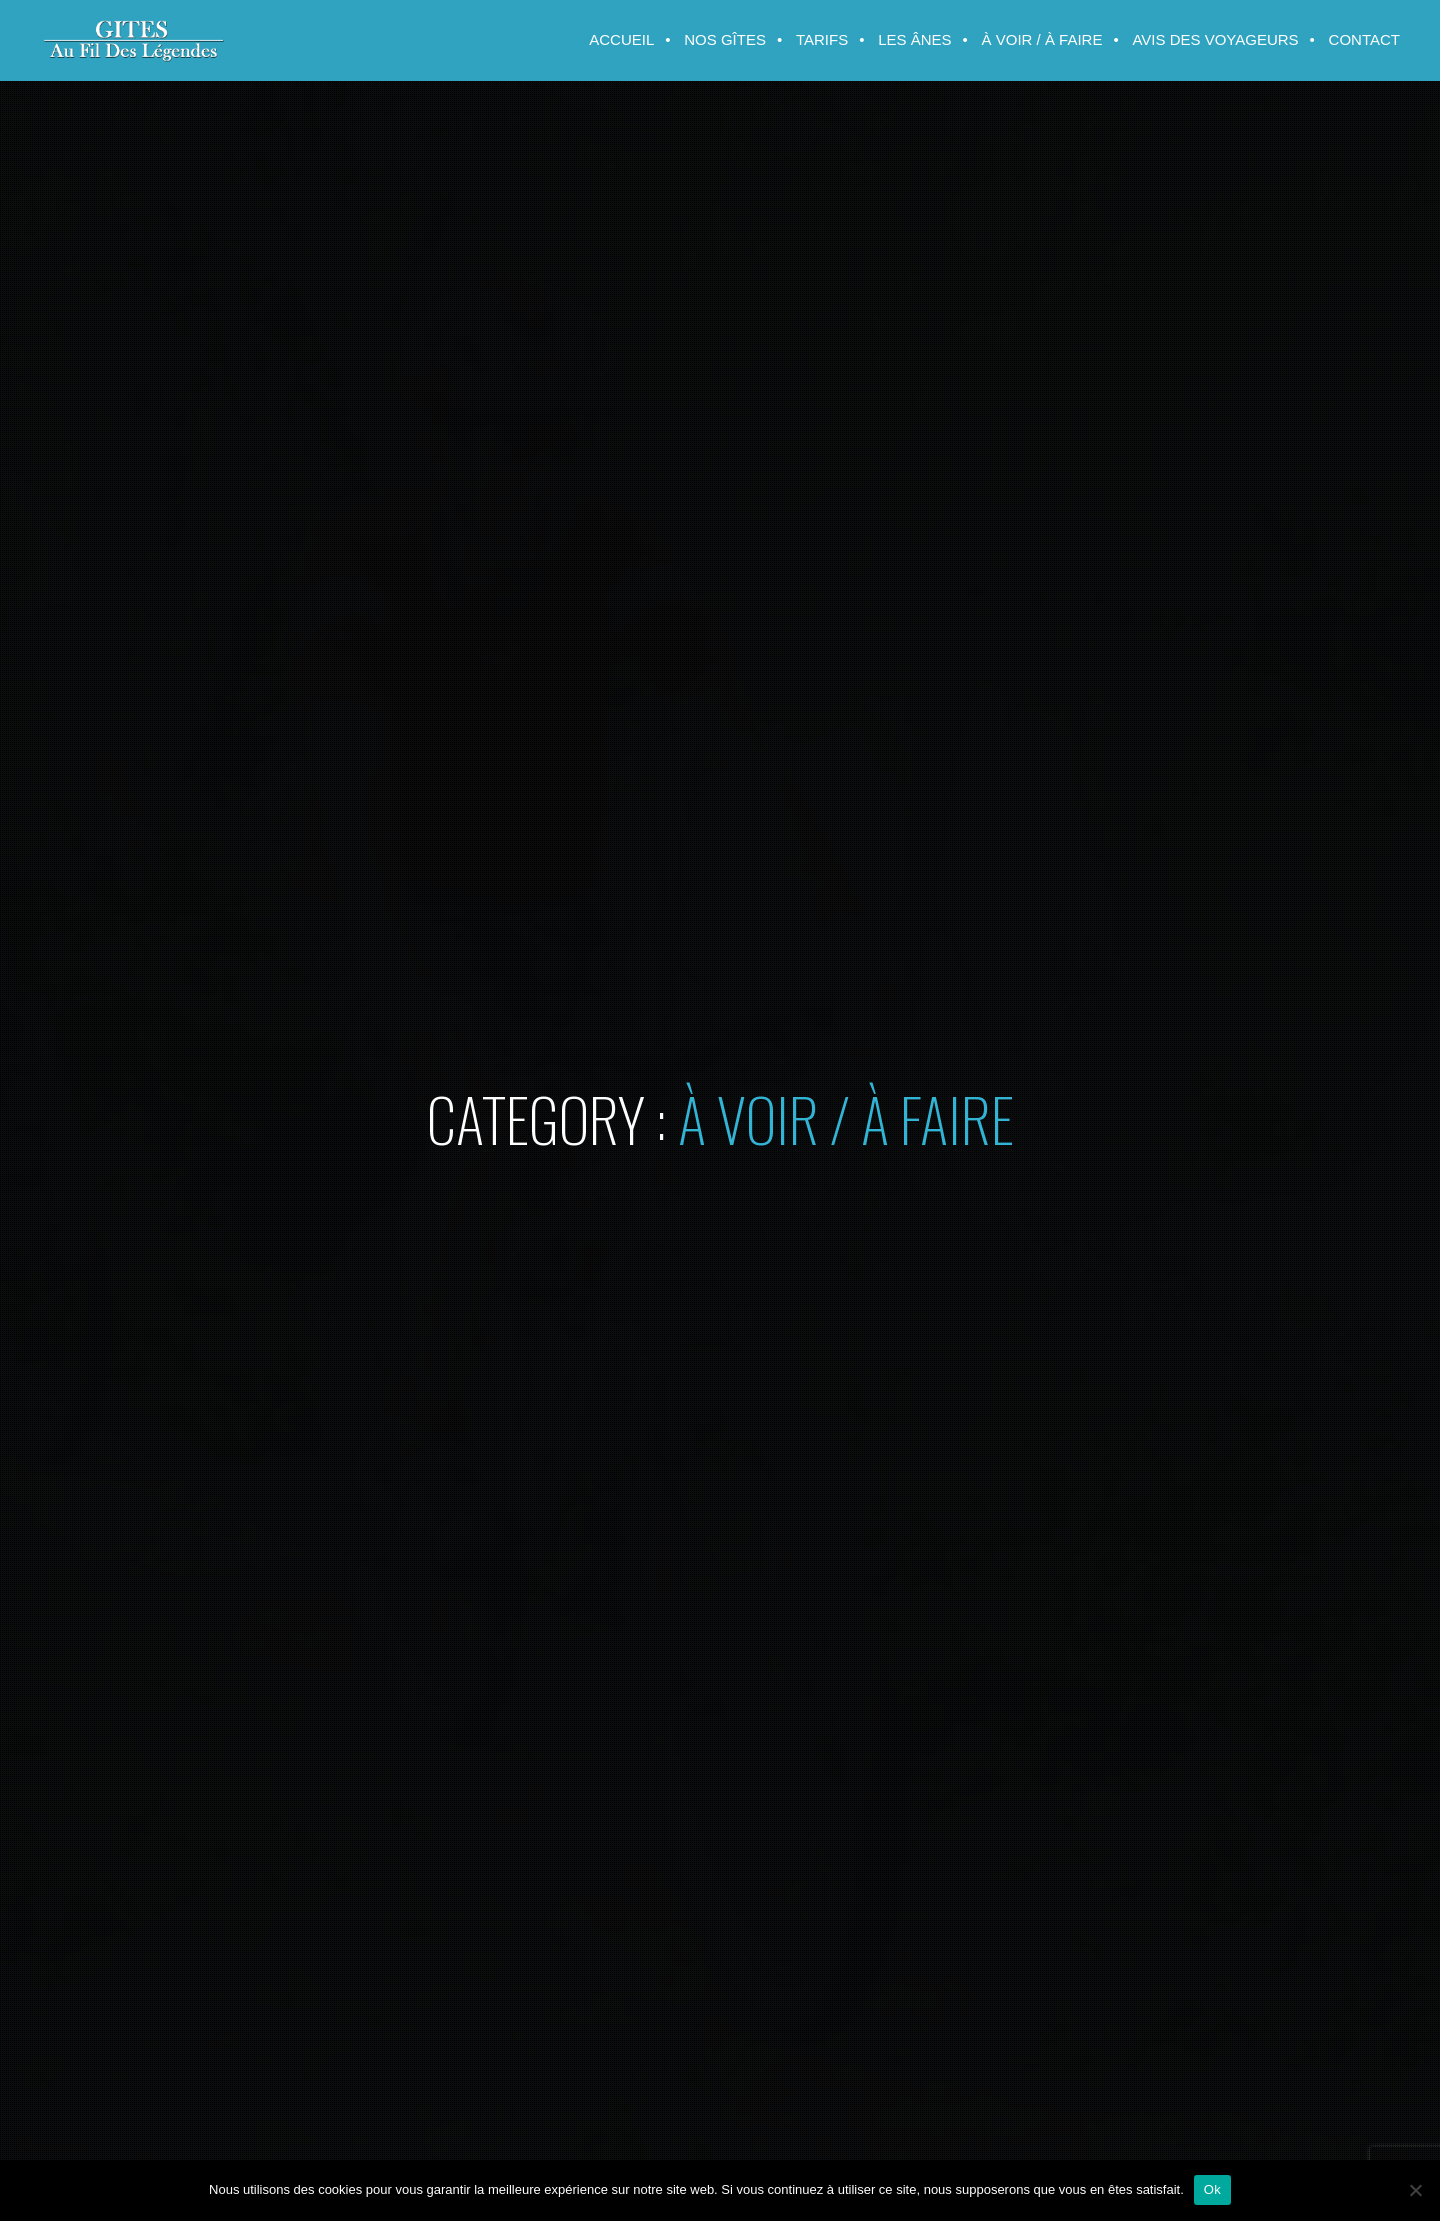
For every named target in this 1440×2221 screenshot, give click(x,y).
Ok (1212, 2189)
